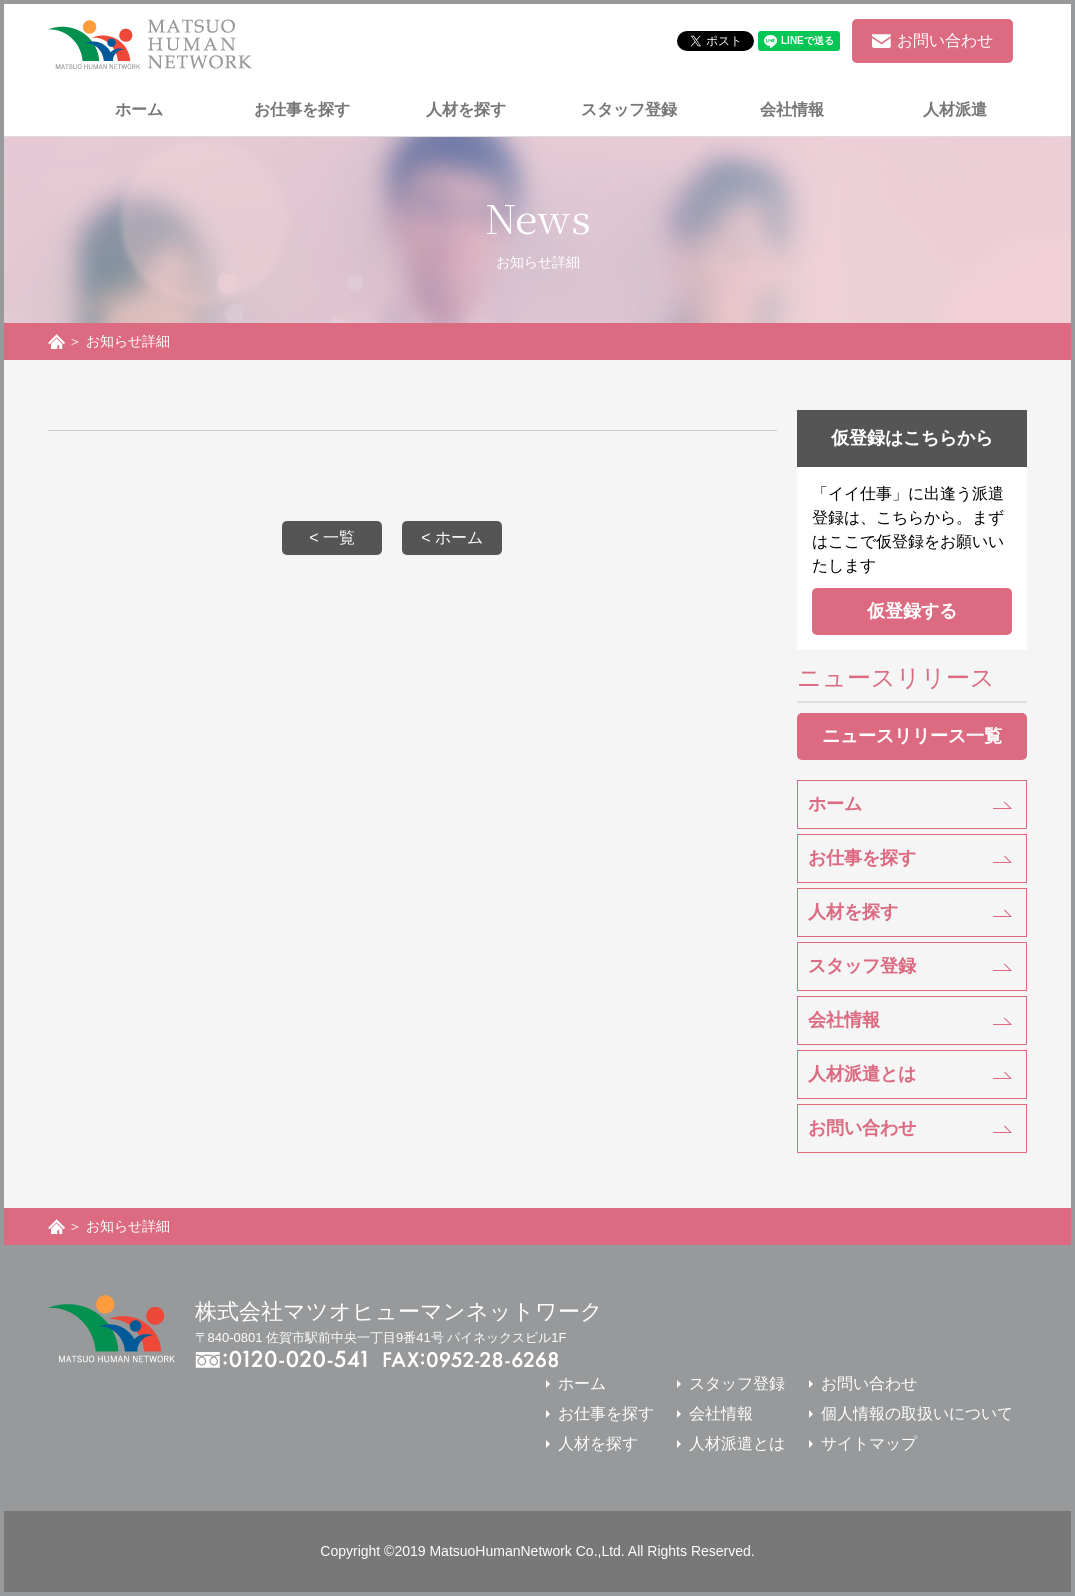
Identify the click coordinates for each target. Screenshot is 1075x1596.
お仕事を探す (862, 858)
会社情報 (844, 1020)
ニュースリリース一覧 (912, 736)
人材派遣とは (862, 1074)
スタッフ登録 (862, 966)
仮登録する (912, 611)
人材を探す (853, 912)
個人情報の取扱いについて (917, 1413)
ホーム (835, 804)
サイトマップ (869, 1443)
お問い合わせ (862, 1128)
